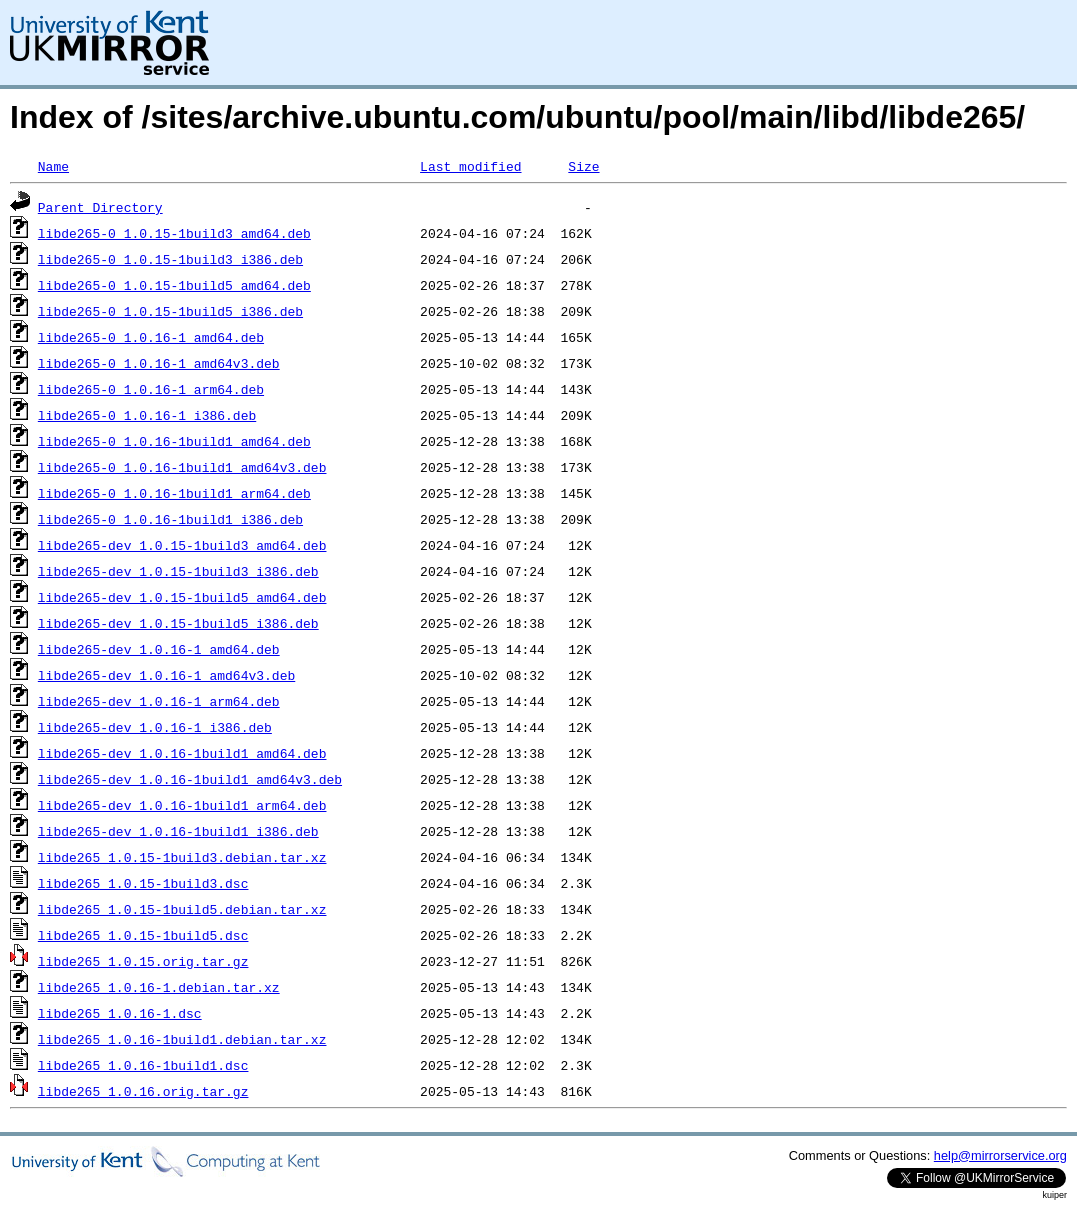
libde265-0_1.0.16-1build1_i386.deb (170, 519)
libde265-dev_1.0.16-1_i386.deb (155, 727)
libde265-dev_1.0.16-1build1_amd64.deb (182, 753)
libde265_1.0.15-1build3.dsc (143, 883)
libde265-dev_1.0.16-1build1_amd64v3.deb (190, 779)
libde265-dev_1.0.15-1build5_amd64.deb (182, 597)
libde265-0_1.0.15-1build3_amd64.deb (174, 233)
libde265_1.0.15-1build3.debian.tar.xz (182, 857)
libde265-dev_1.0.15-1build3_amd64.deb (182, 545)
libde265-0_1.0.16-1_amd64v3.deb (159, 363)
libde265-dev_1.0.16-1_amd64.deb (159, 649)
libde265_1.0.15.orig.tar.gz (143, 961)
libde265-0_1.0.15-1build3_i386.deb (170, 259)
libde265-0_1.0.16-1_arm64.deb (151, 389)
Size (583, 166)
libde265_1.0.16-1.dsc (120, 1013)
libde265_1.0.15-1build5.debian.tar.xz (182, 909)
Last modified (470, 166)
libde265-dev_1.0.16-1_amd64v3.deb (166, 675)
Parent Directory (100, 207)
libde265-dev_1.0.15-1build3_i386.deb (178, 571)
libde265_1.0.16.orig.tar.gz (143, 1091)
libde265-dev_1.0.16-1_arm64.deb (159, 701)
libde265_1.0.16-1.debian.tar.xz (159, 987)
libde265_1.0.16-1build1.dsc (143, 1065)
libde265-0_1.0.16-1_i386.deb (147, 415)
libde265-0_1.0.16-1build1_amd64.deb (174, 441)
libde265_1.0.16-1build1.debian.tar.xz (182, 1039)
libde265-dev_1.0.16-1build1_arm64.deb (182, 805)
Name (53, 166)
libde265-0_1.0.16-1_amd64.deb (151, 337)
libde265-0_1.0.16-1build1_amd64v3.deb (182, 467)
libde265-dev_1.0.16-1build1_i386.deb (178, 831)
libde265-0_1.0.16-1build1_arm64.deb (174, 493)
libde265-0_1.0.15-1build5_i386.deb (170, 311)
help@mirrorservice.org (1000, 1155)
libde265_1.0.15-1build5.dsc (143, 935)
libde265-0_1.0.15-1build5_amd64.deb (174, 285)
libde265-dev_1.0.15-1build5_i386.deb (178, 623)
